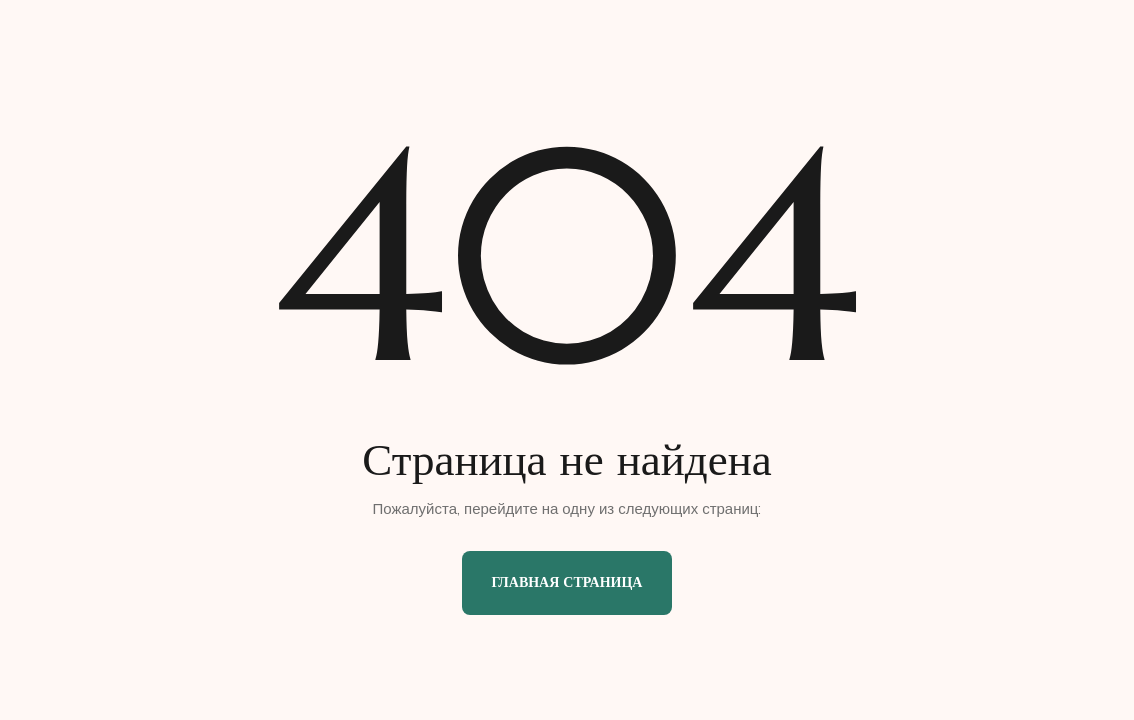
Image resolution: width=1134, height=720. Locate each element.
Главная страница (567, 582)
